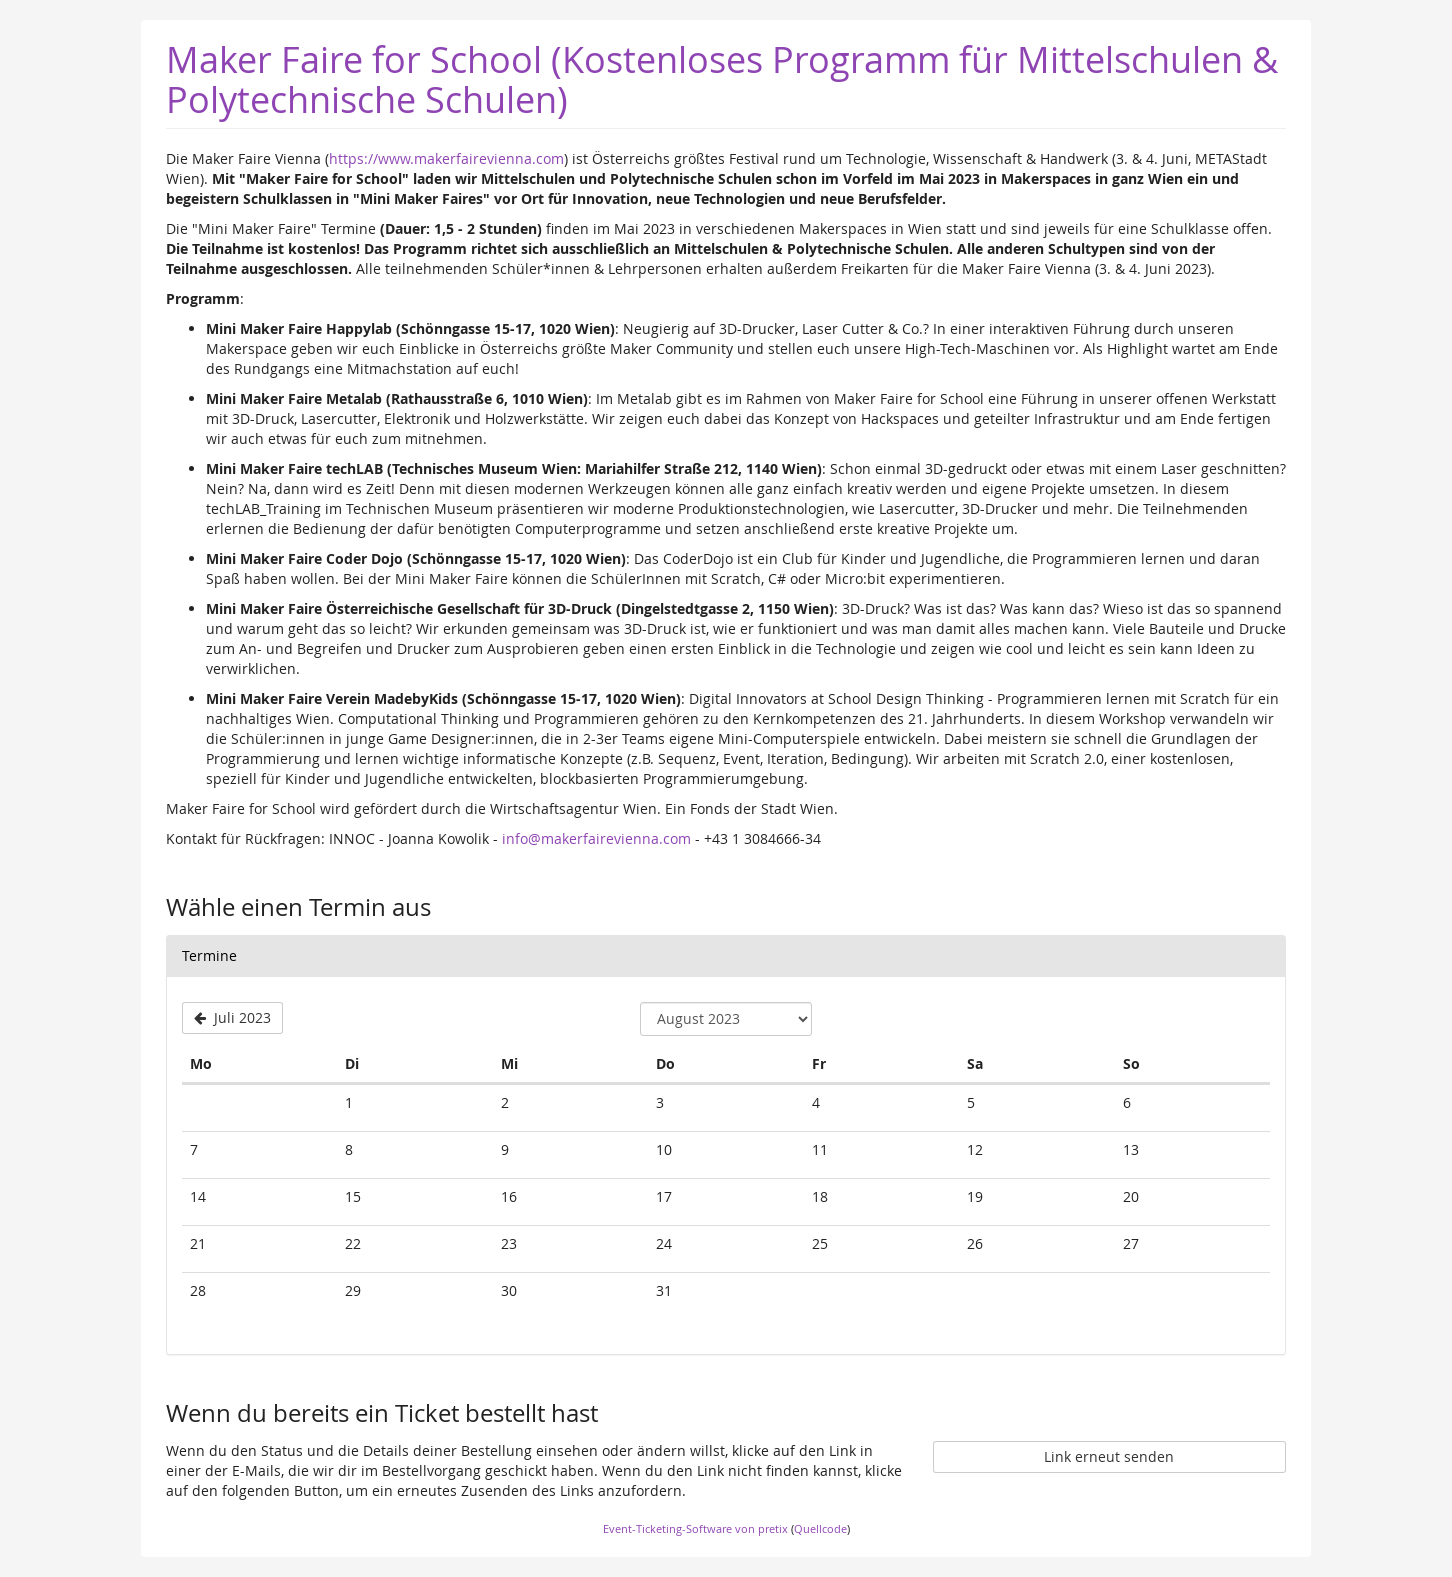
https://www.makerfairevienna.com (446, 158)
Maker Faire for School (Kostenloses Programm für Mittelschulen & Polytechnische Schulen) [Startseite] (722, 79)
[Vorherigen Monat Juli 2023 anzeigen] (232, 1018)
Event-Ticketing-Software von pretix (695, 1528)
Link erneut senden (1109, 1456)
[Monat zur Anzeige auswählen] (726, 1019)
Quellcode (820, 1528)
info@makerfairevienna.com (596, 838)
